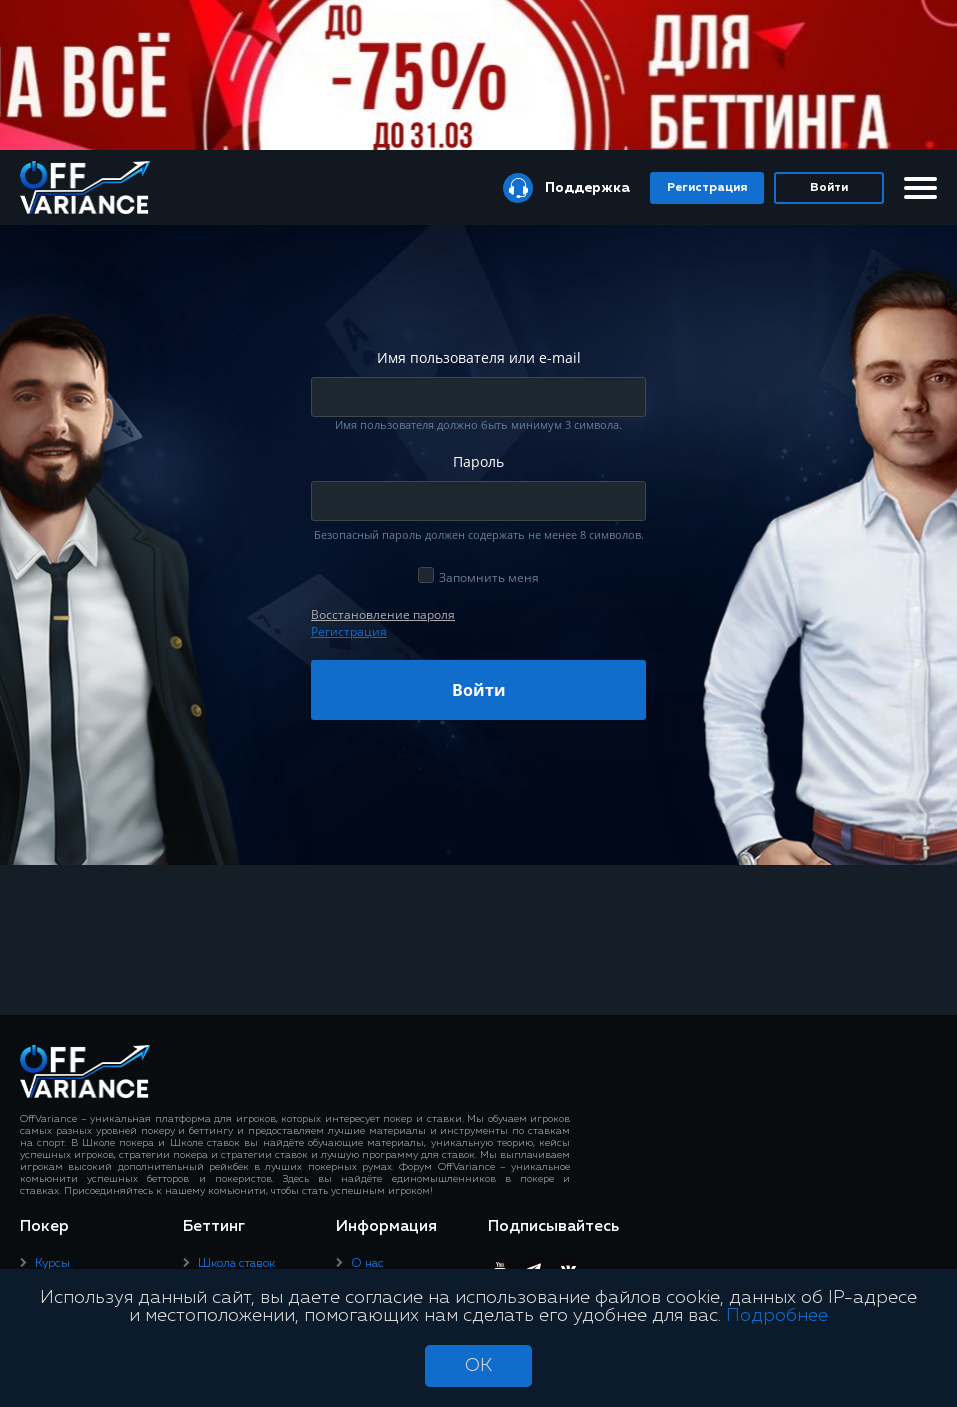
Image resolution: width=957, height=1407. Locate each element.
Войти (829, 188)
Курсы (52, 1264)
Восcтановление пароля (383, 614)
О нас (367, 1264)
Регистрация (707, 188)
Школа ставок (236, 1264)
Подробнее (777, 1316)
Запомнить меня (489, 577)
